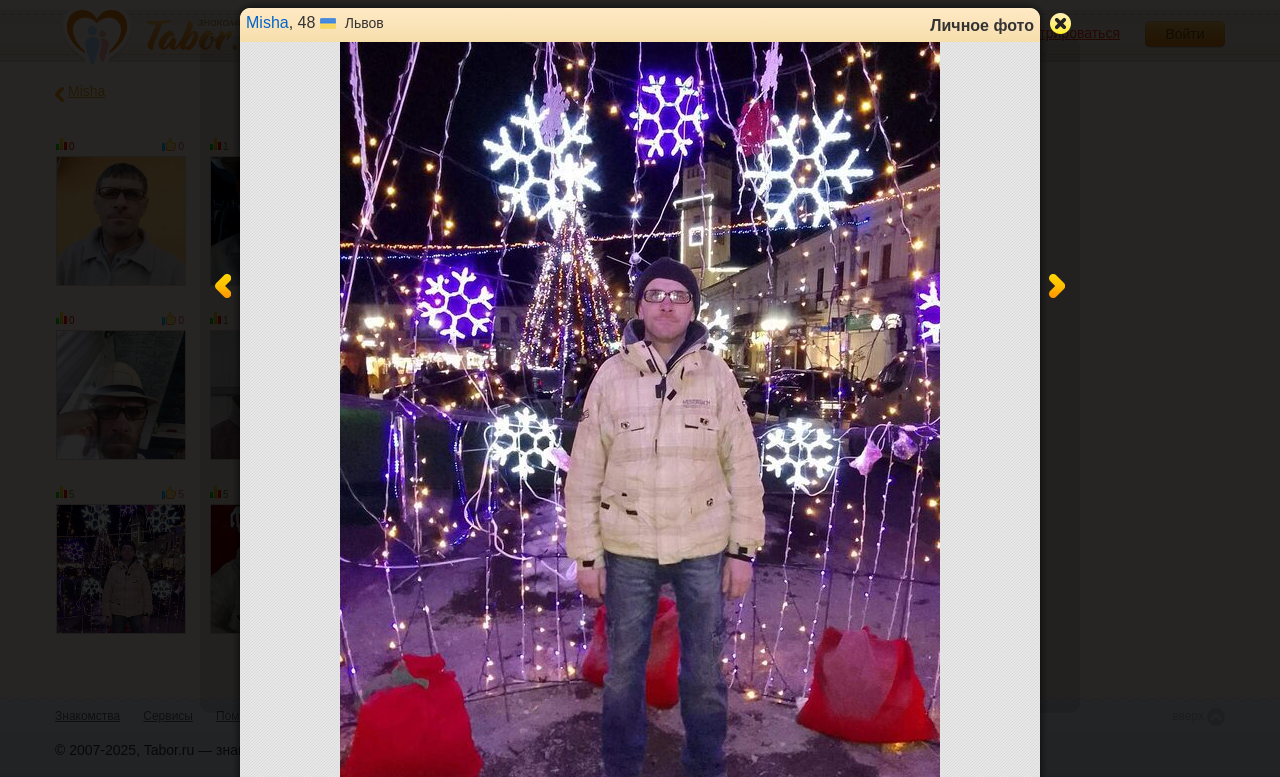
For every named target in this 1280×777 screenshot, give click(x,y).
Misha (267, 22)
